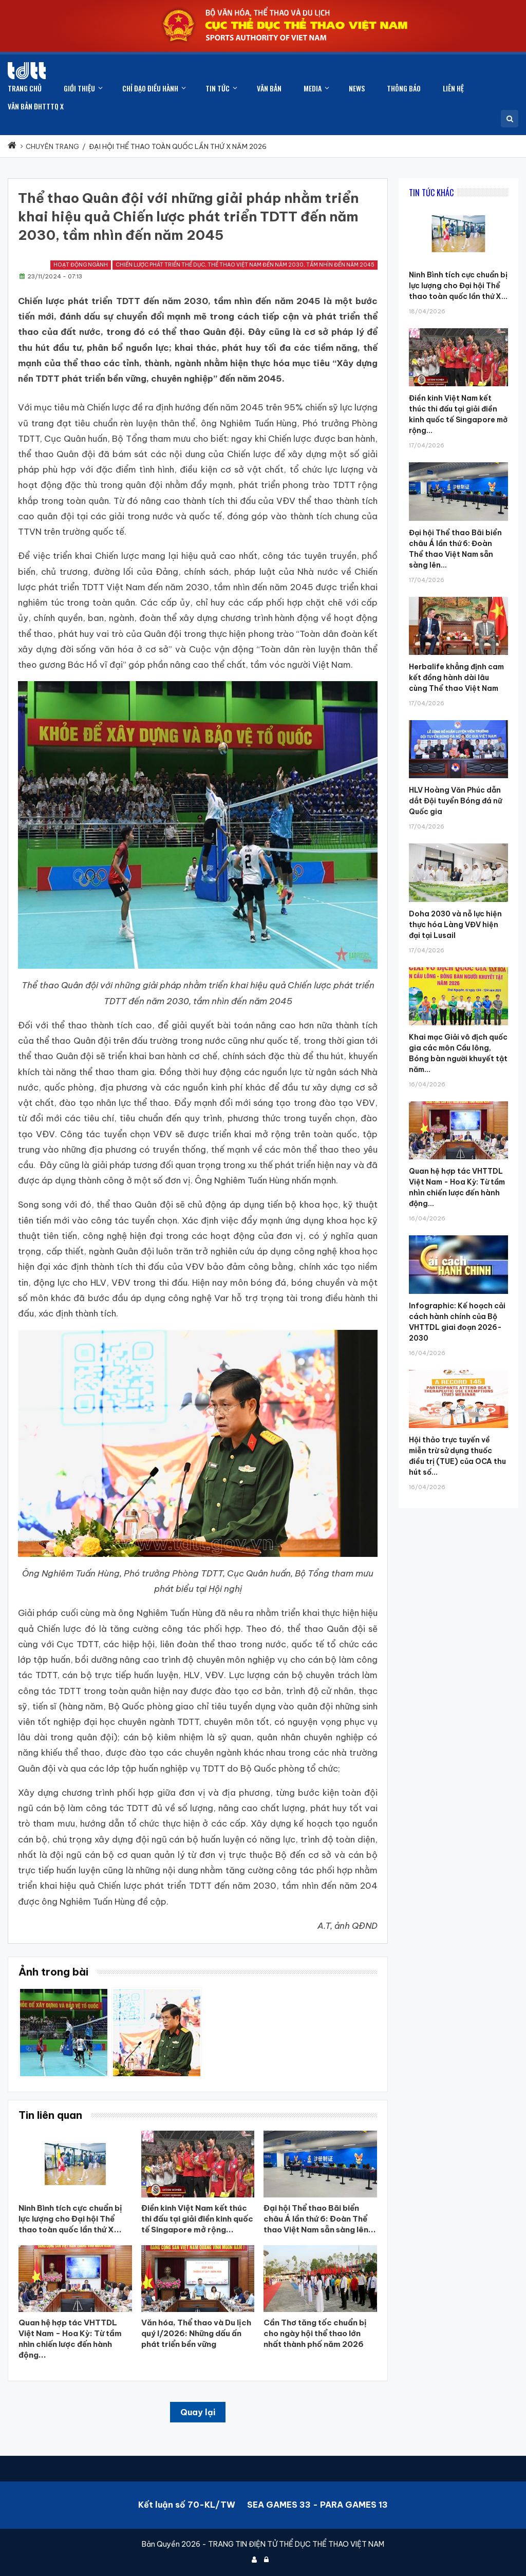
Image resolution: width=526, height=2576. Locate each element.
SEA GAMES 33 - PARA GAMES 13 (317, 2504)
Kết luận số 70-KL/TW (186, 2504)
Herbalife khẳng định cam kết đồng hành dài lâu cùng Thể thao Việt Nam (456, 677)
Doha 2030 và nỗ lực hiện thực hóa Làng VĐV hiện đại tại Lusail (455, 924)
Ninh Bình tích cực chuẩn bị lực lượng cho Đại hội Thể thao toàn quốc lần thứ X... (458, 285)
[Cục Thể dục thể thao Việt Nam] (27, 70)
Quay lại (197, 2412)
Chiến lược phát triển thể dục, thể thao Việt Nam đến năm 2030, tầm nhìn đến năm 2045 (245, 264)
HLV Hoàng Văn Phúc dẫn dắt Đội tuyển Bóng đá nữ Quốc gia (455, 800)
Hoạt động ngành (80, 264)
